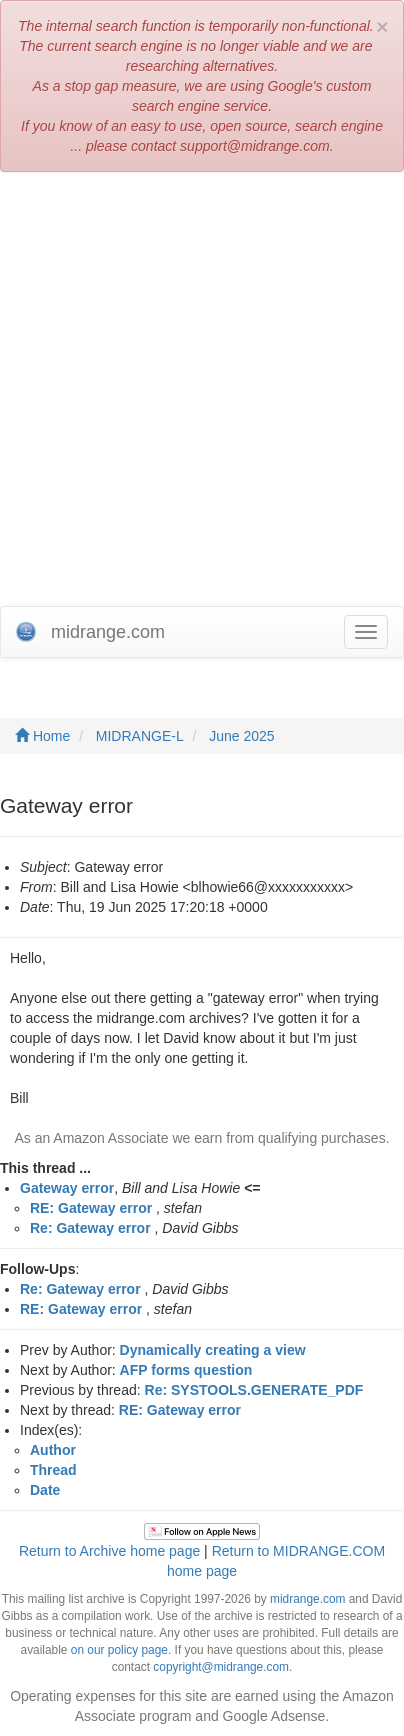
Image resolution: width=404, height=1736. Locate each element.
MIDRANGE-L (140, 736)
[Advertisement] (202, 394)
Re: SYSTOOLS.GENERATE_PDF (254, 1390)
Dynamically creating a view (213, 1350)
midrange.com (307, 1599)
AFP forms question (186, 1370)
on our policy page (119, 1650)
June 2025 (241, 736)
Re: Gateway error (90, 1228)
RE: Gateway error (91, 1208)
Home (42, 736)
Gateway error (67, 1188)
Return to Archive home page (109, 1551)
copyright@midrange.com (221, 1667)
